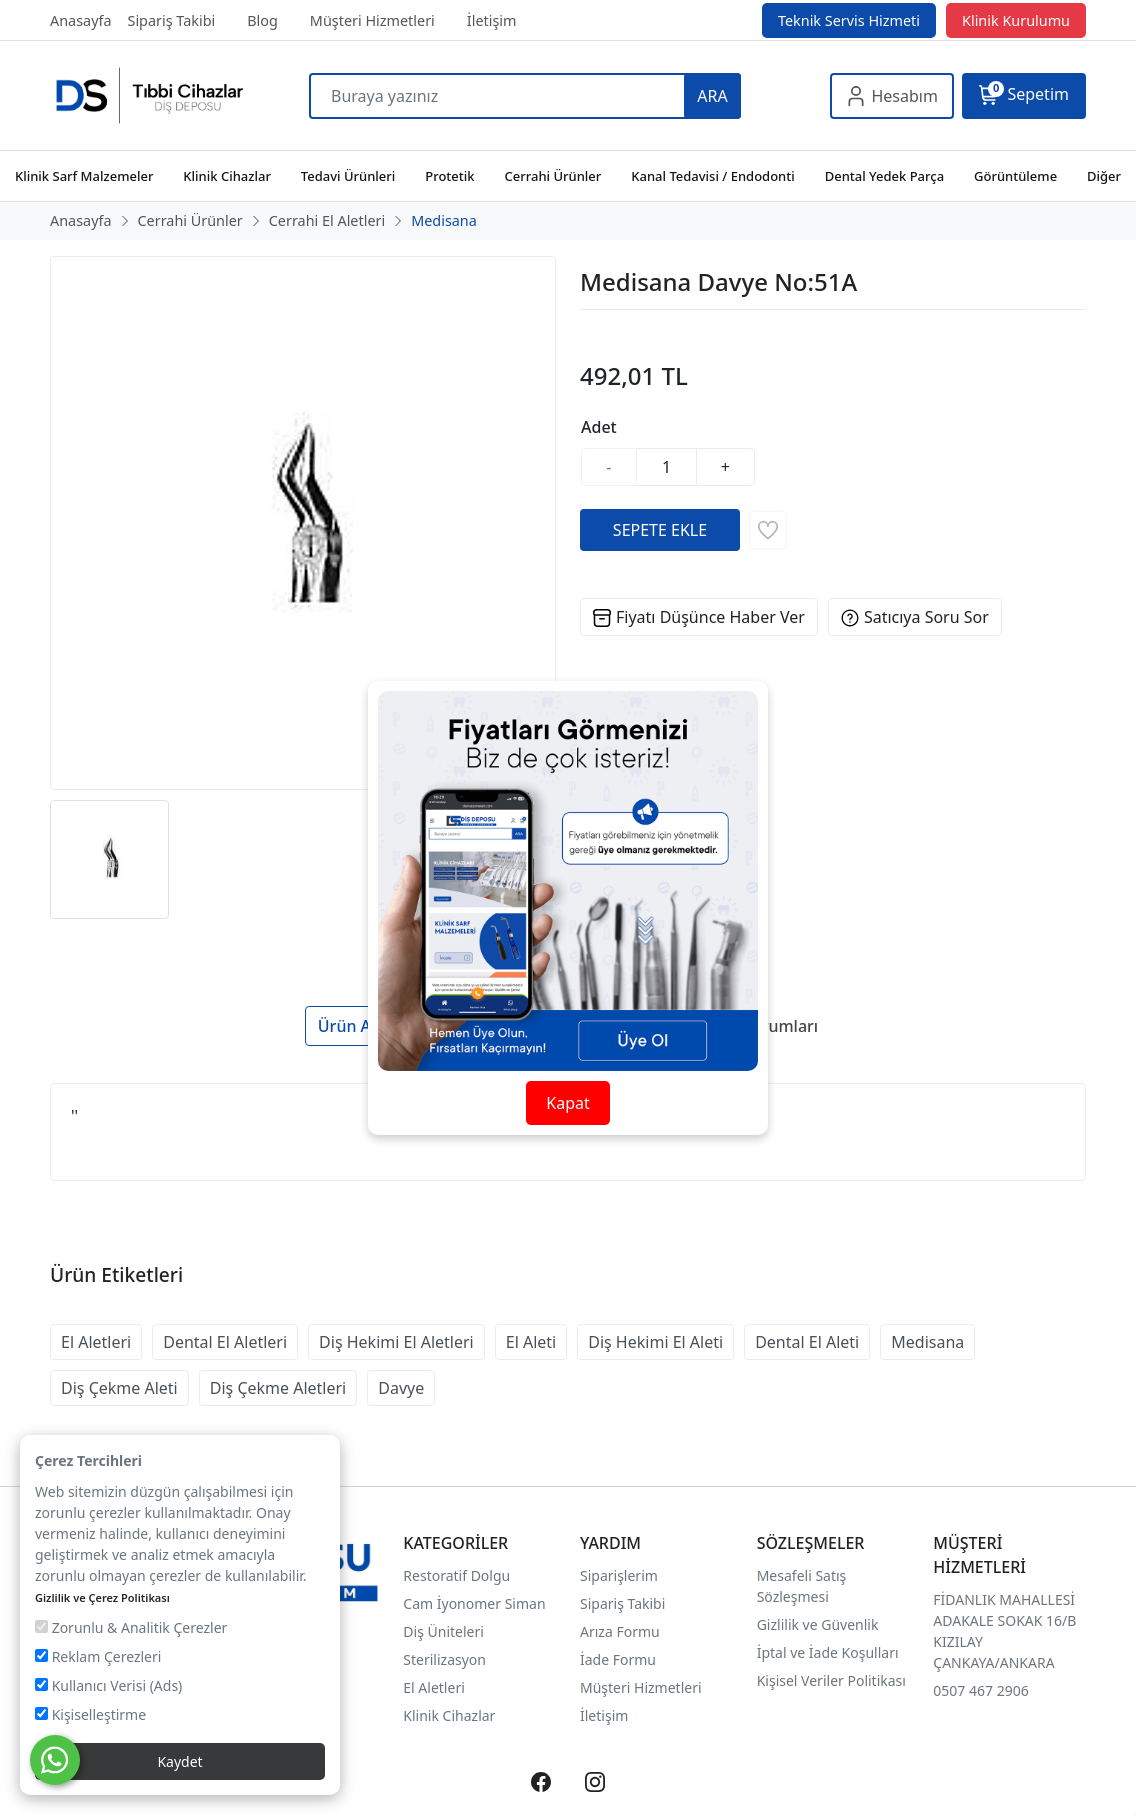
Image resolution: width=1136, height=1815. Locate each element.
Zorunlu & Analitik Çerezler (131, 1627)
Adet (599, 427)
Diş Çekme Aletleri (278, 1388)
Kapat (567, 1103)
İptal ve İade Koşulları (828, 1652)
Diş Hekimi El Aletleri (396, 1342)
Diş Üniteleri (443, 1631)
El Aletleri (96, 1342)
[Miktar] (667, 467)
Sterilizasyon (444, 1659)
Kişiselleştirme (90, 1714)
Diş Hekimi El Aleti (655, 1342)
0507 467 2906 (980, 1690)
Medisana (927, 1342)
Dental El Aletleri (225, 1342)
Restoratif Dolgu (456, 1575)
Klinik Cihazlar (449, 1715)
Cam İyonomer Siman (474, 1603)
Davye (401, 1388)
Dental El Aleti (807, 1342)
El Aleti (531, 1342)
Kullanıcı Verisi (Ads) (108, 1685)
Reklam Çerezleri (98, 1656)
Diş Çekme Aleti (119, 1388)
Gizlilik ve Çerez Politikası (102, 1597)
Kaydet (179, 1761)
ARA (712, 96)
